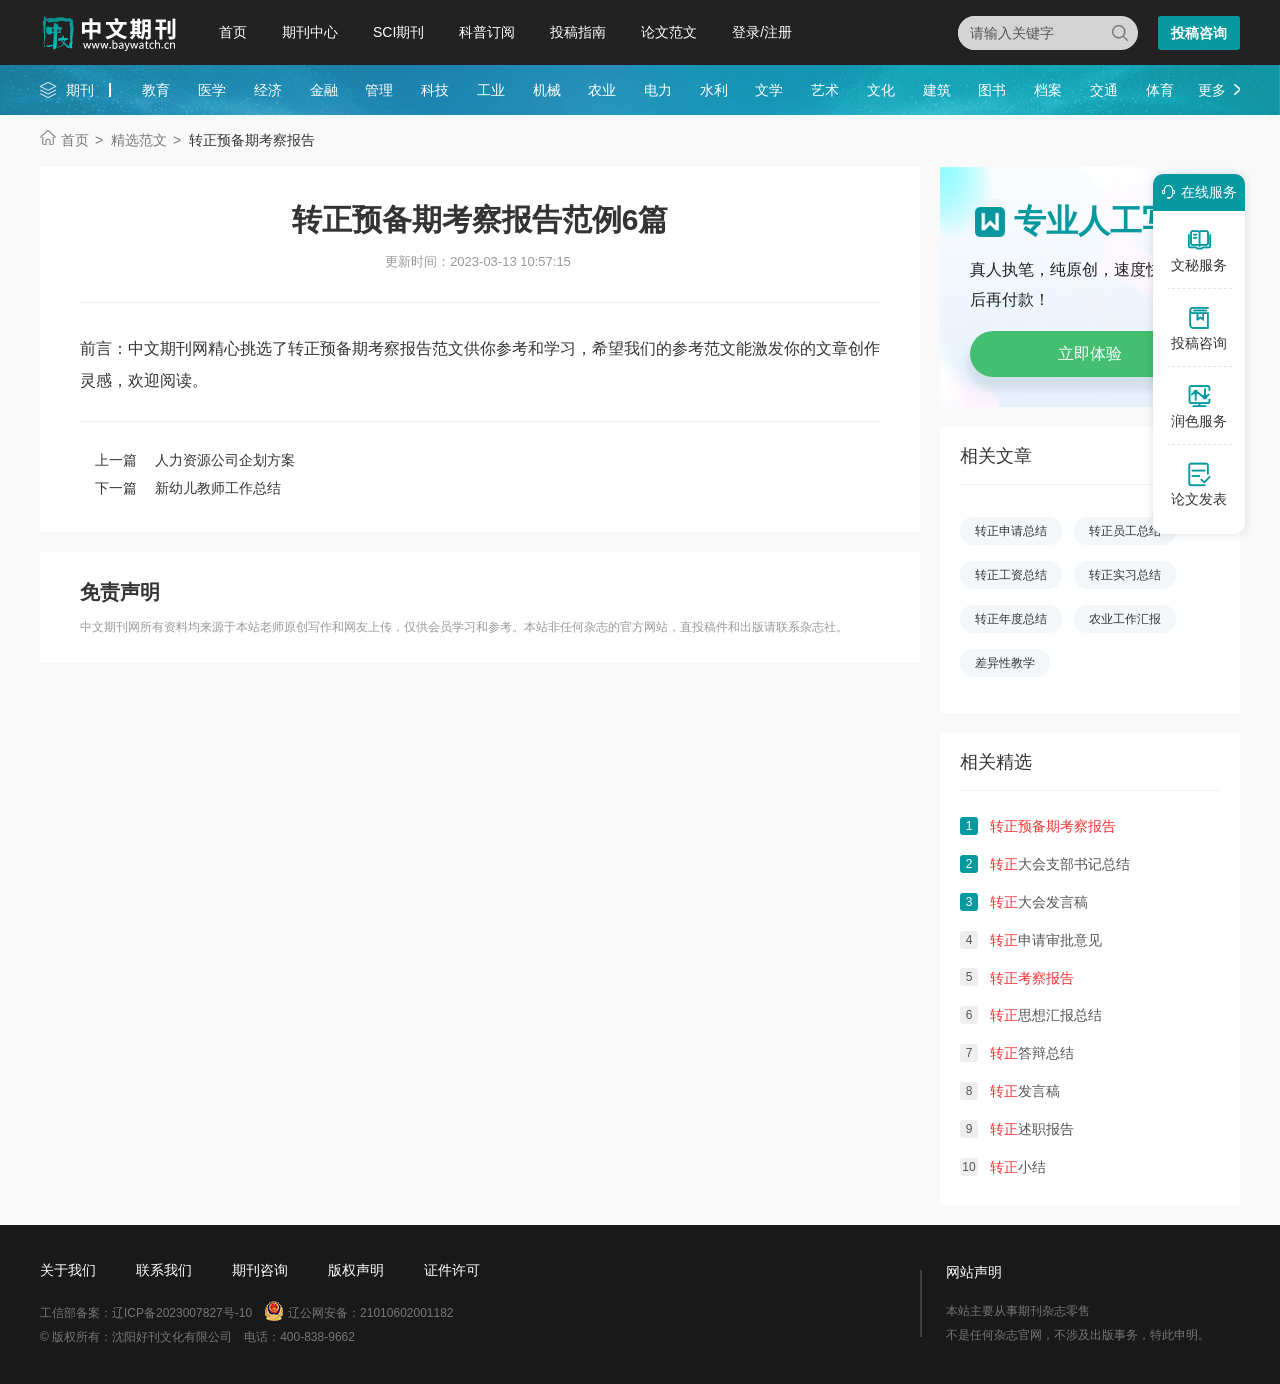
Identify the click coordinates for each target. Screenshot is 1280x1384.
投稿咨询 (1199, 33)
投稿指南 (578, 32)
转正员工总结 (1125, 531)
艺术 (825, 90)
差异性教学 (1005, 663)
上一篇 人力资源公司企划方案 (195, 460)
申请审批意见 (1046, 940)
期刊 (80, 90)
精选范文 (139, 140)
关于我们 (68, 1270)
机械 (547, 90)
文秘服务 (1199, 250)
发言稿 (1025, 1091)
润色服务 (1199, 406)
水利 (714, 90)
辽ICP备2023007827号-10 (182, 1313)
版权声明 (356, 1270)
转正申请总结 (1011, 531)
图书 (992, 90)
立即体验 (1090, 353)
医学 (212, 90)
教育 (156, 90)
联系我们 (164, 1270)
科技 (435, 90)
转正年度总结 (1011, 619)
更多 (1212, 90)
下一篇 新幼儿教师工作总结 (188, 488)
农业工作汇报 (1125, 619)
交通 (1104, 90)
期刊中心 (310, 32)
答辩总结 (1032, 1053)
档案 (1048, 90)
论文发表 (1199, 484)
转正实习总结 (1125, 575)
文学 (769, 90)
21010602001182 (406, 1313)
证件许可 (452, 1270)
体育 (1160, 90)
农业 (602, 90)
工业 (491, 90)
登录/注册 (762, 32)
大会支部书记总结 (1060, 864)
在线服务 (1196, 192)
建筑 (937, 90)
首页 (233, 32)
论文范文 (669, 32)
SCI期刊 (398, 32)
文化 (881, 90)
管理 (379, 90)
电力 (658, 90)
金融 (324, 90)
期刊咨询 (260, 1270)
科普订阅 (487, 32)
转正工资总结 (1011, 575)
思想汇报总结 (1046, 1015)
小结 (1018, 1167)
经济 (268, 90)
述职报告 (1032, 1129)
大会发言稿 (1039, 902)
